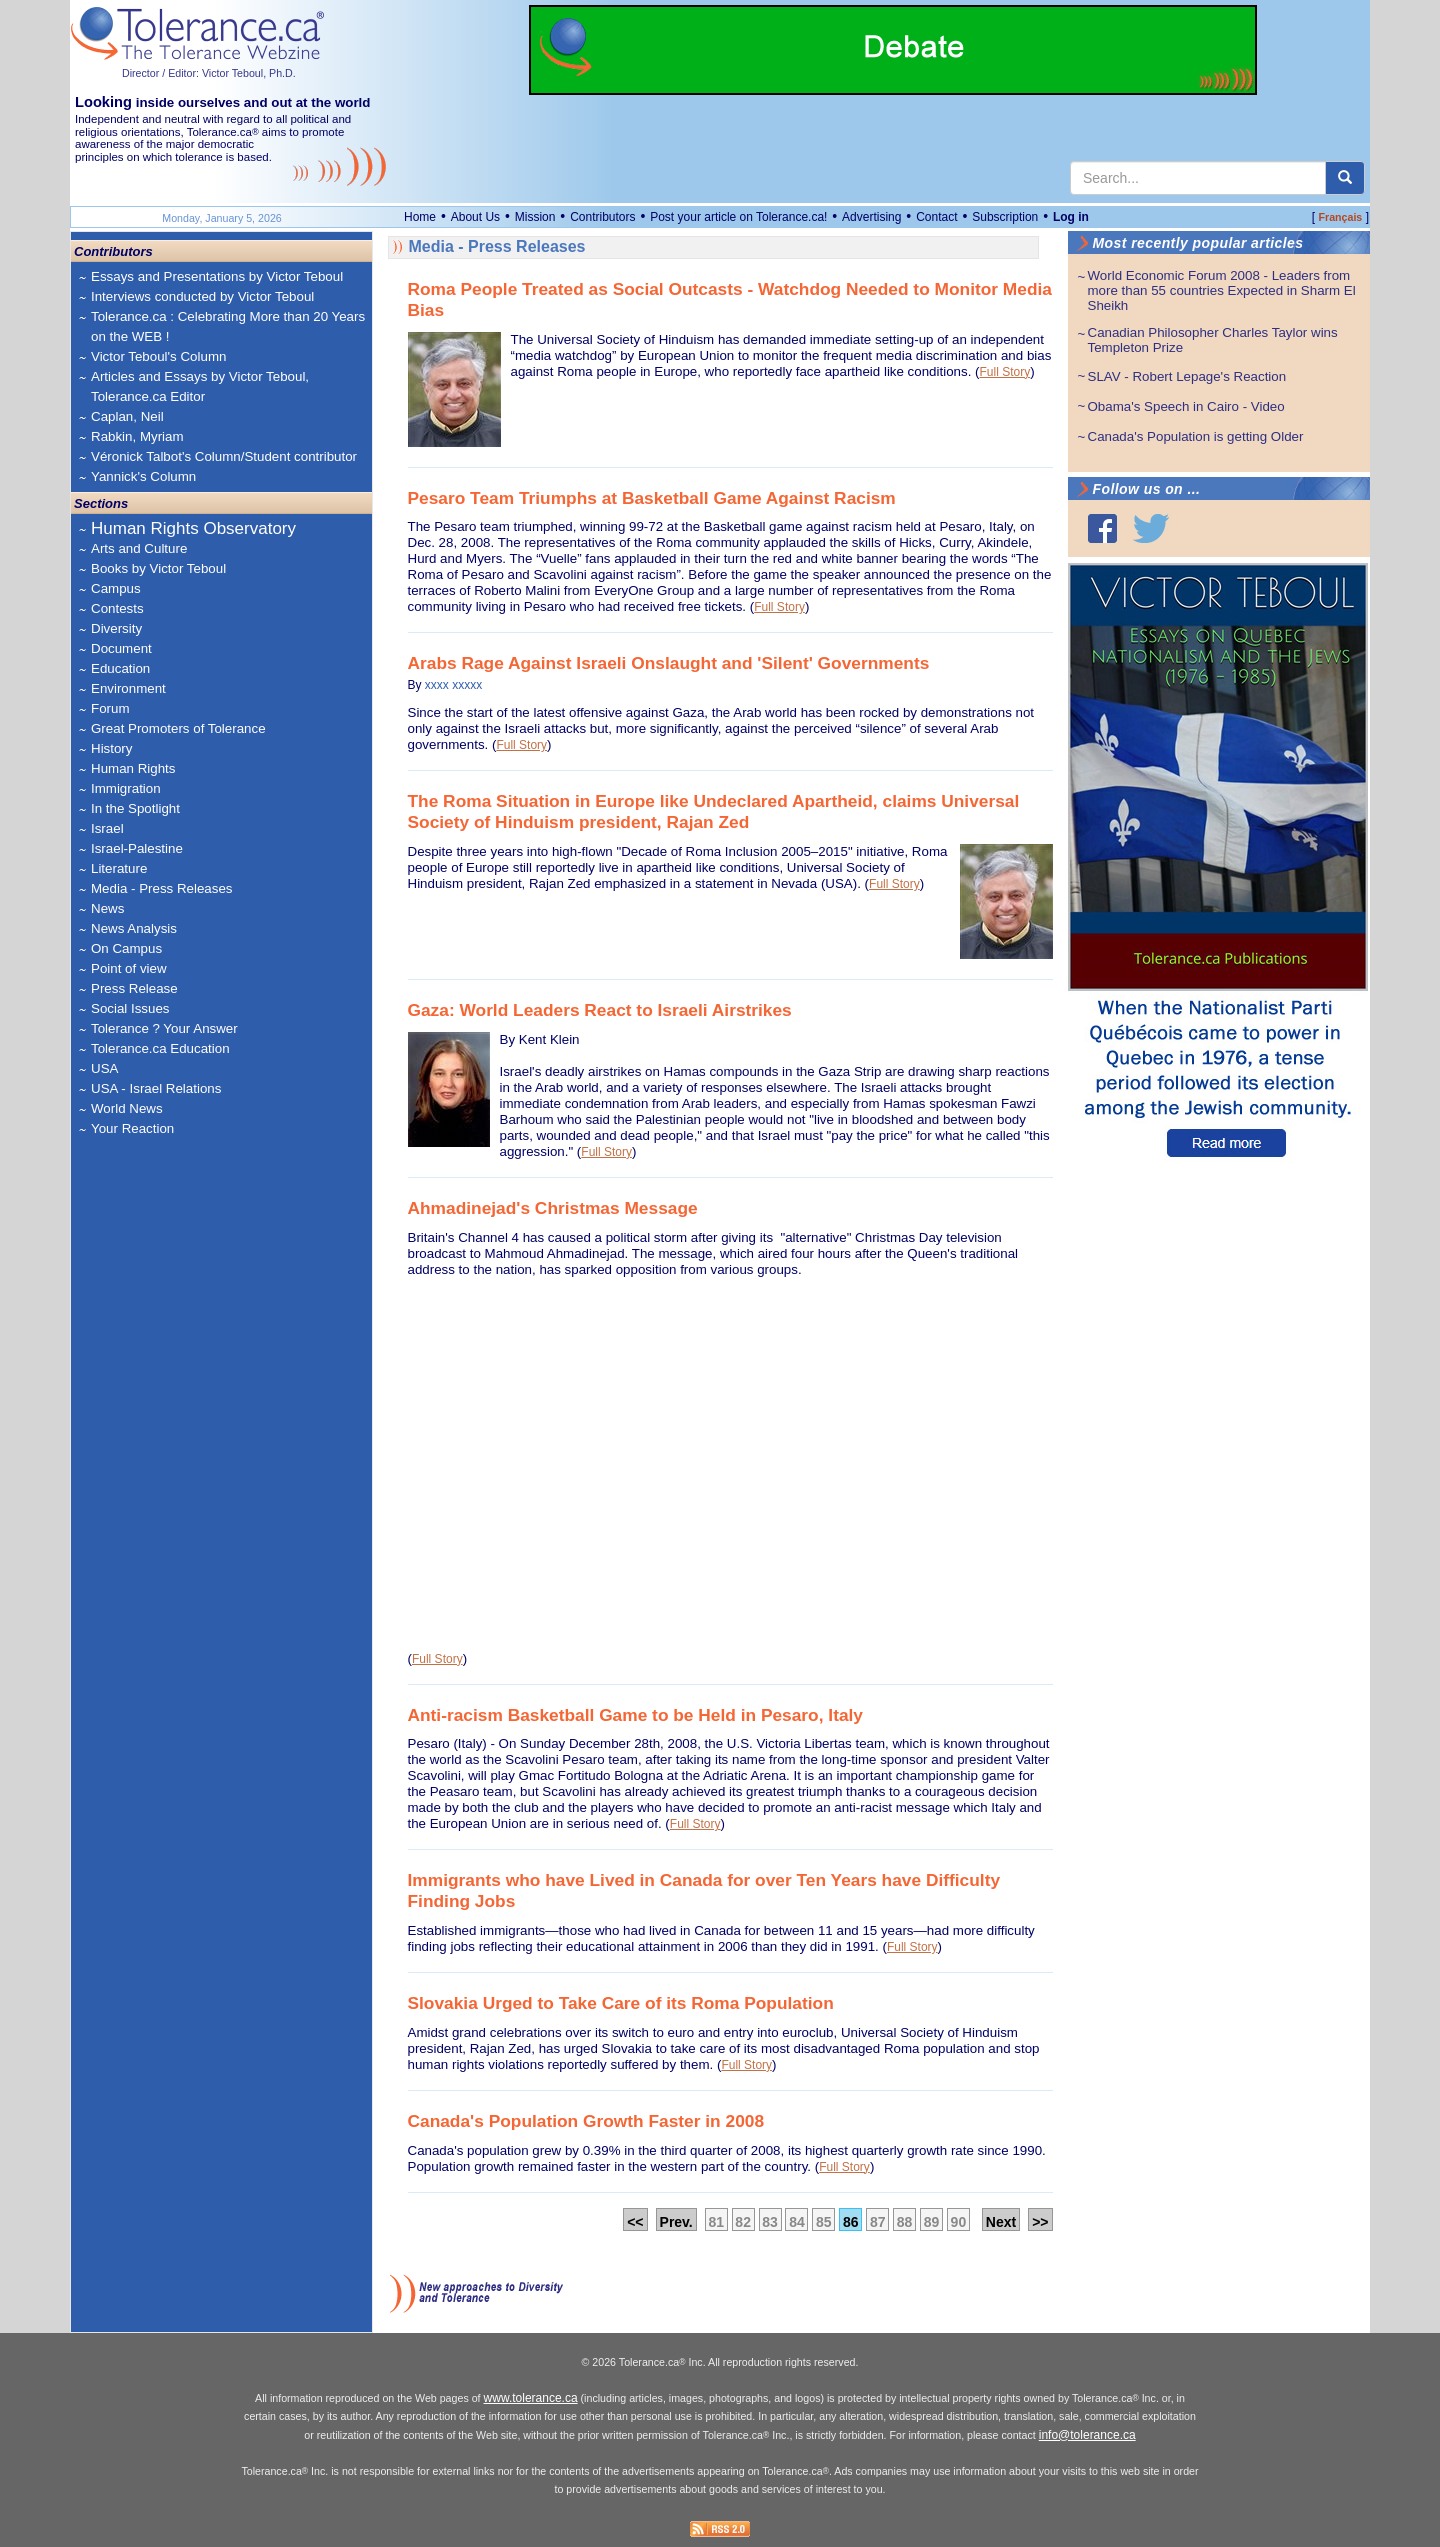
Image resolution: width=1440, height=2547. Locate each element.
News (107, 908)
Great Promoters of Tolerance (178, 728)
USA (104, 1068)
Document (121, 648)
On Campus (126, 948)
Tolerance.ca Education (160, 1048)
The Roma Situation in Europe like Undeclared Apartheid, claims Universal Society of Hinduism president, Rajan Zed (714, 811)
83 (770, 2222)
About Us (475, 217)
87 (878, 2222)
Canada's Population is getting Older (1196, 436)
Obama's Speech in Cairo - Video (1186, 406)
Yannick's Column (143, 476)
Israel (107, 828)
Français (1340, 217)
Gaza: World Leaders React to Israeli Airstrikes (600, 1010)
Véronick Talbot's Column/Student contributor (224, 456)
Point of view (129, 968)
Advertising (871, 217)
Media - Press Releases (161, 888)
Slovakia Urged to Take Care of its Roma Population (621, 2003)
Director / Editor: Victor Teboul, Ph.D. (209, 73)
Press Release (134, 988)
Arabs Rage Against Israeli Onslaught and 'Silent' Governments (669, 663)
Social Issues (130, 1008)
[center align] (1345, 178)
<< (635, 2222)
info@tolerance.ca (1087, 2435)
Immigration (126, 788)
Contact (936, 217)
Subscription (1005, 217)
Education (120, 668)
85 (824, 2222)
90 (959, 2222)
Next (1001, 2222)
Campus (116, 588)
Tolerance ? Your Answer (164, 1028)
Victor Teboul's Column (158, 356)
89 (932, 2222)
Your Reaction (132, 1128)
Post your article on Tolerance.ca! (738, 217)
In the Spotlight (135, 808)
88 (905, 2222)
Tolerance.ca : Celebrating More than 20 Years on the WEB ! (228, 326)
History (111, 748)
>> (1040, 2222)
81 (716, 2222)
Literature (119, 868)
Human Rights (133, 768)
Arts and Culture (139, 548)
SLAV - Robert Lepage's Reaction (1187, 376)
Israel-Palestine (137, 848)
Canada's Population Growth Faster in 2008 (586, 2121)
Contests (117, 608)
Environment (128, 688)
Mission (535, 217)
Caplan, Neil (127, 416)
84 (797, 2222)
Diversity (116, 628)
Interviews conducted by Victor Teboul (202, 296)
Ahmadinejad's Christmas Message (553, 1208)
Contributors (602, 217)
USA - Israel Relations (156, 1088)
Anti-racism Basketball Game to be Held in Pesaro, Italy (636, 1715)
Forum (110, 708)
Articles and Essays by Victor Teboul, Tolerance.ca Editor (200, 386)
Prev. (676, 2222)
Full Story (1005, 372)
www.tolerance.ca (531, 2398)
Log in (1071, 217)
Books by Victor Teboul (158, 568)
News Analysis (134, 928)
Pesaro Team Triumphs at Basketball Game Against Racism (652, 498)
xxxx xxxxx (453, 685)
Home (420, 217)
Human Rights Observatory (193, 528)
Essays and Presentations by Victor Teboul (217, 276)
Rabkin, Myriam (137, 436)
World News (127, 1108)
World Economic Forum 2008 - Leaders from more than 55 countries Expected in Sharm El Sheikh (1222, 290)
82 (743, 2222)
